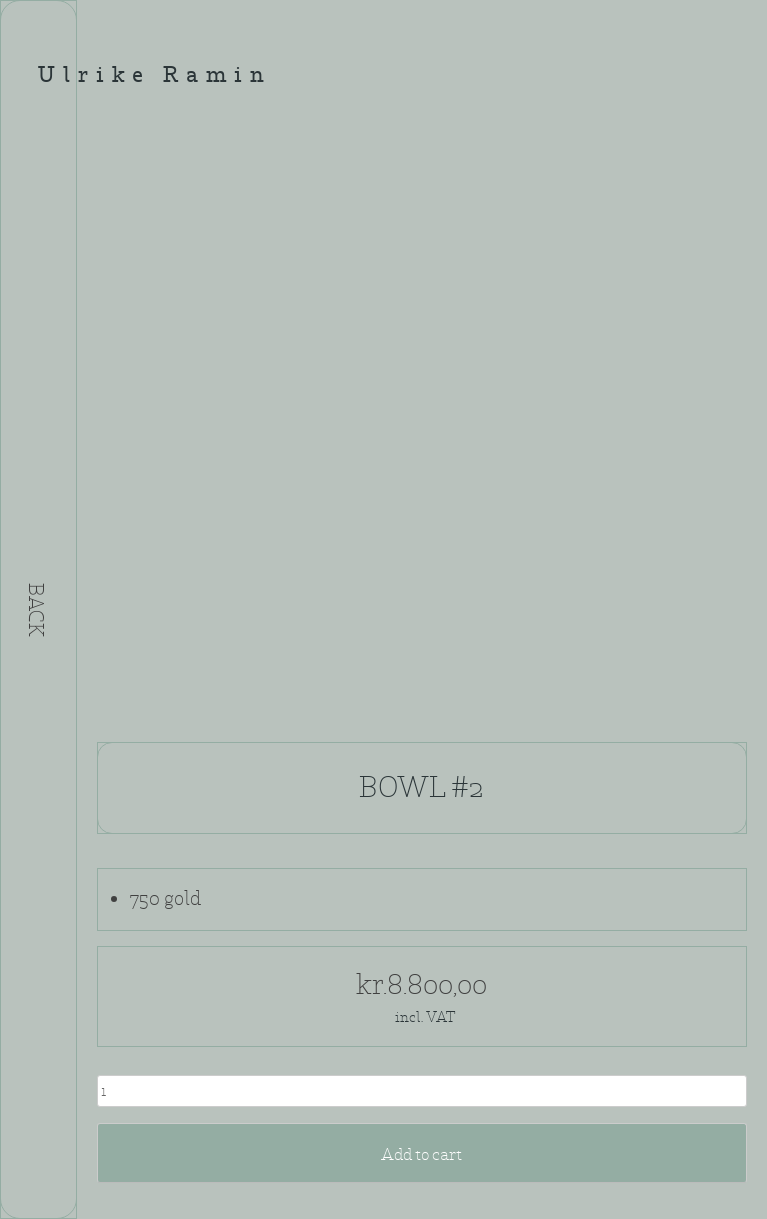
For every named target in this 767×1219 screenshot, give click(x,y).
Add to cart (421, 1154)
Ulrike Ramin (154, 76)
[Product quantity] (422, 1091)
